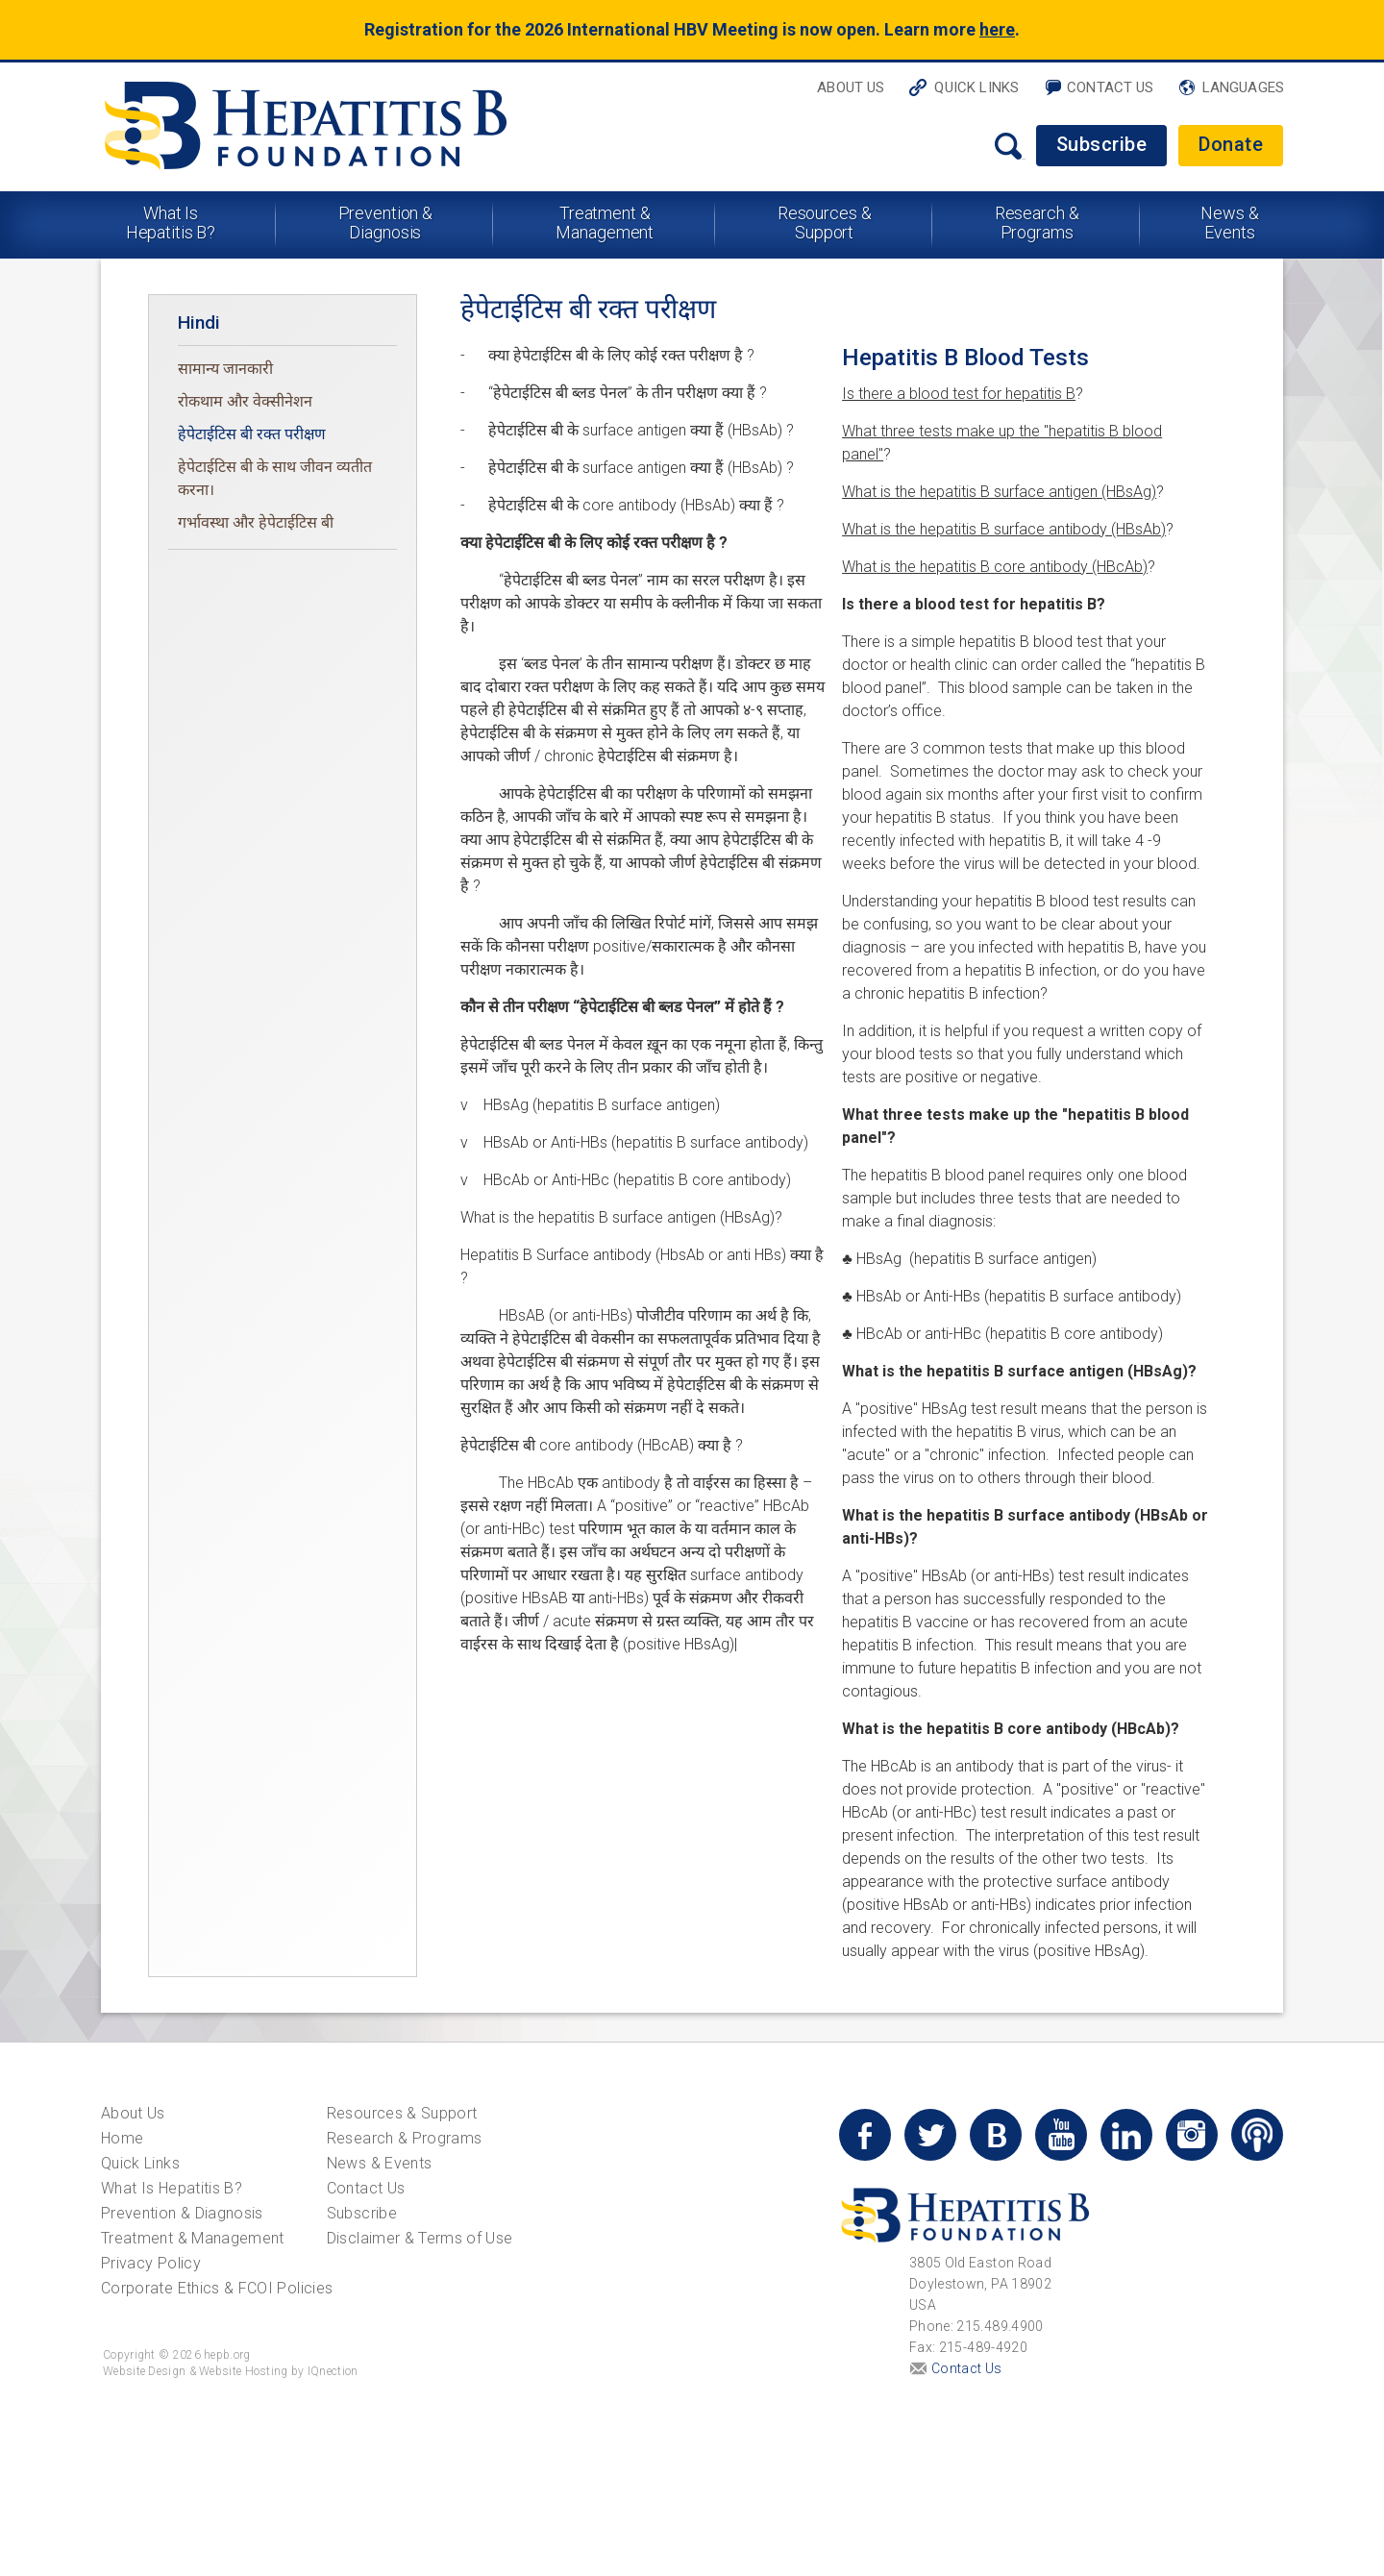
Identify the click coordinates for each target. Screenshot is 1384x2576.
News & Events (1229, 222)
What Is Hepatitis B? (171, 222)
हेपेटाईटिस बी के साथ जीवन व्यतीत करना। (275, 478)
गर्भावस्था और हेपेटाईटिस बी (256, 522)
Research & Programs (1037, 222)
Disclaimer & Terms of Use (420, 2238)
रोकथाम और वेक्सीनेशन (245, 401)
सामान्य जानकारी (225, 368)
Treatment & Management (605, 222)
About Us (850, 87)
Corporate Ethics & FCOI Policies (217, 2288)
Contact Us (1110, 87)
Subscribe (1102, 144)
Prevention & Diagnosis (385, 222)
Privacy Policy (151, 2263)
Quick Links (976, 87)
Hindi (199, 322)
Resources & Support (825, 222)
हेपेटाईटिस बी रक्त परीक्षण (252, 434)
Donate (1231, 144)
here (997, 29)
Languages (1243, 87)
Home (122, 2138)
